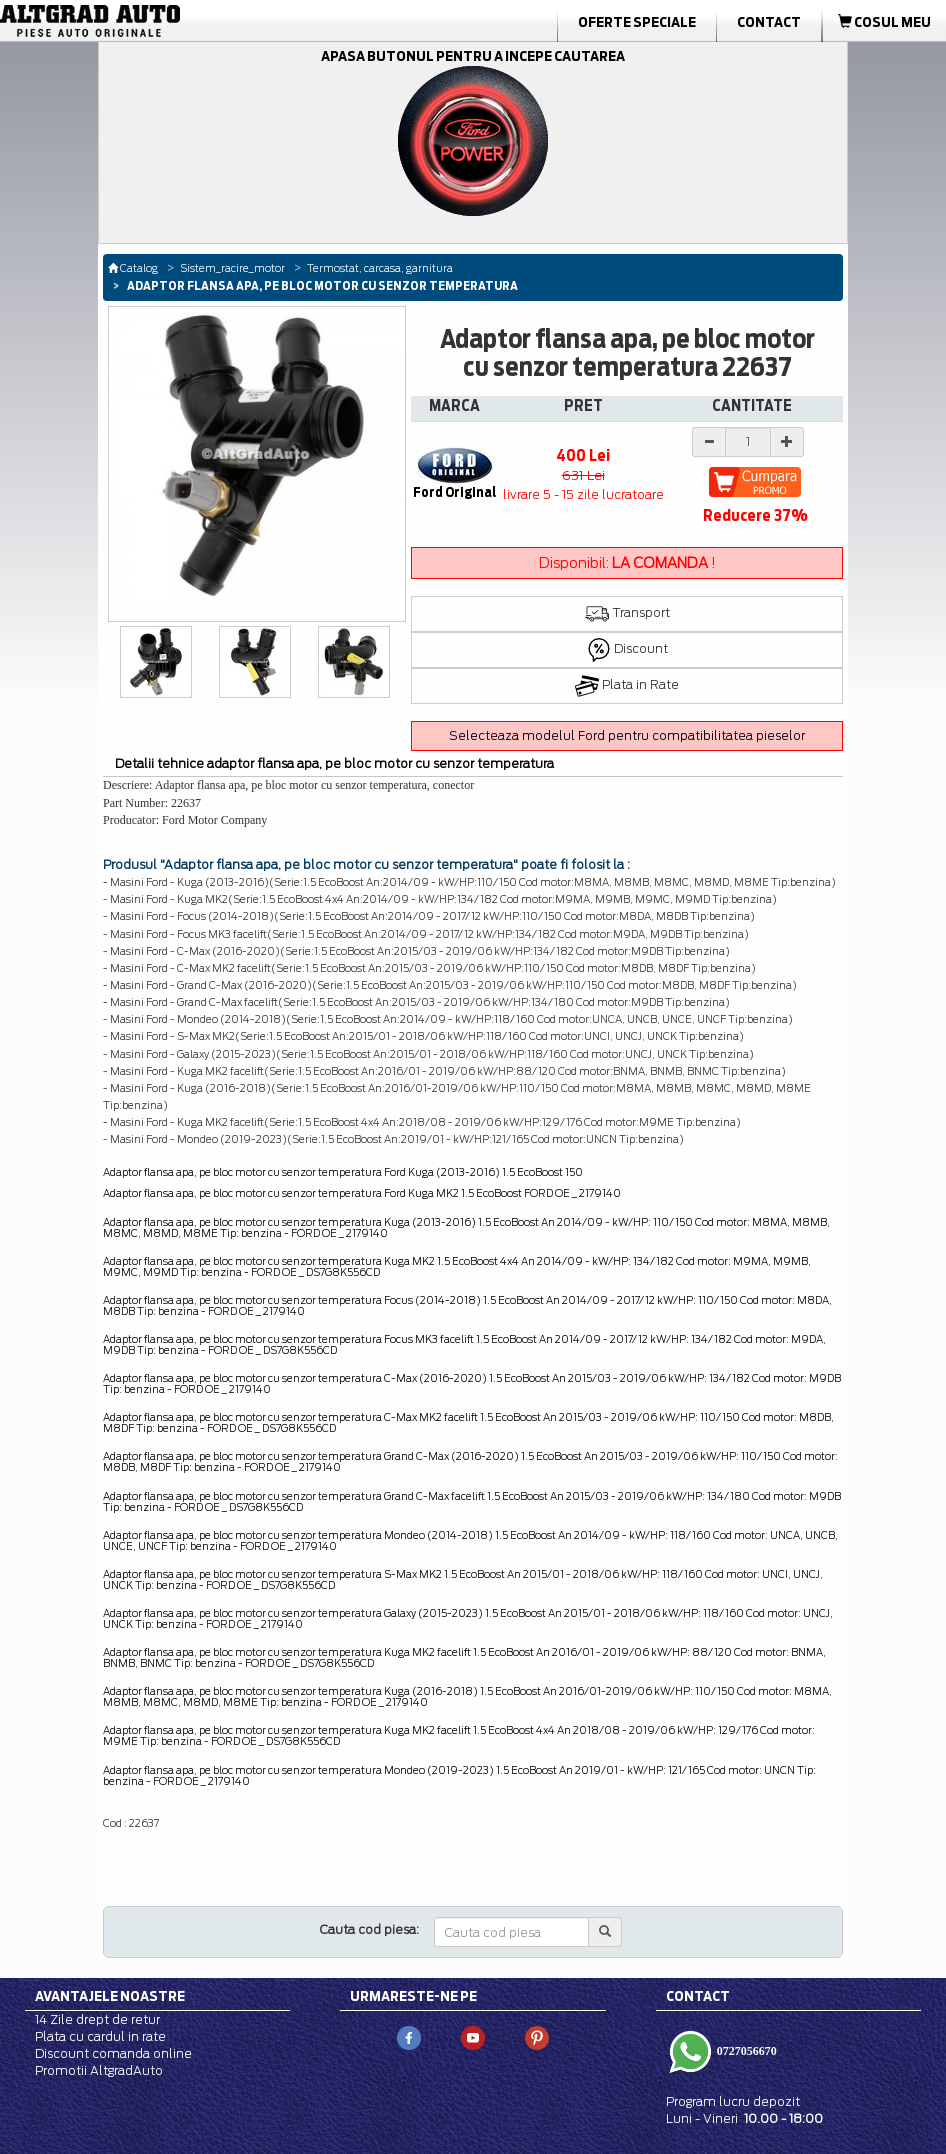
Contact (769, 22)
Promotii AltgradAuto (99, 2070)
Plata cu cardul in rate (100, 2036)
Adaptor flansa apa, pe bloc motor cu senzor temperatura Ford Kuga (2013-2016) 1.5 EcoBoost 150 (343, 1172)
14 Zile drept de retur (97, 2019)
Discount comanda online (113, 2053)
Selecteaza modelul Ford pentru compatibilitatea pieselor (627, 735)
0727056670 (745, 2050)
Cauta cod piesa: (369, 1929)
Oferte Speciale (637, 22)
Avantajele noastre (110, 1996)
